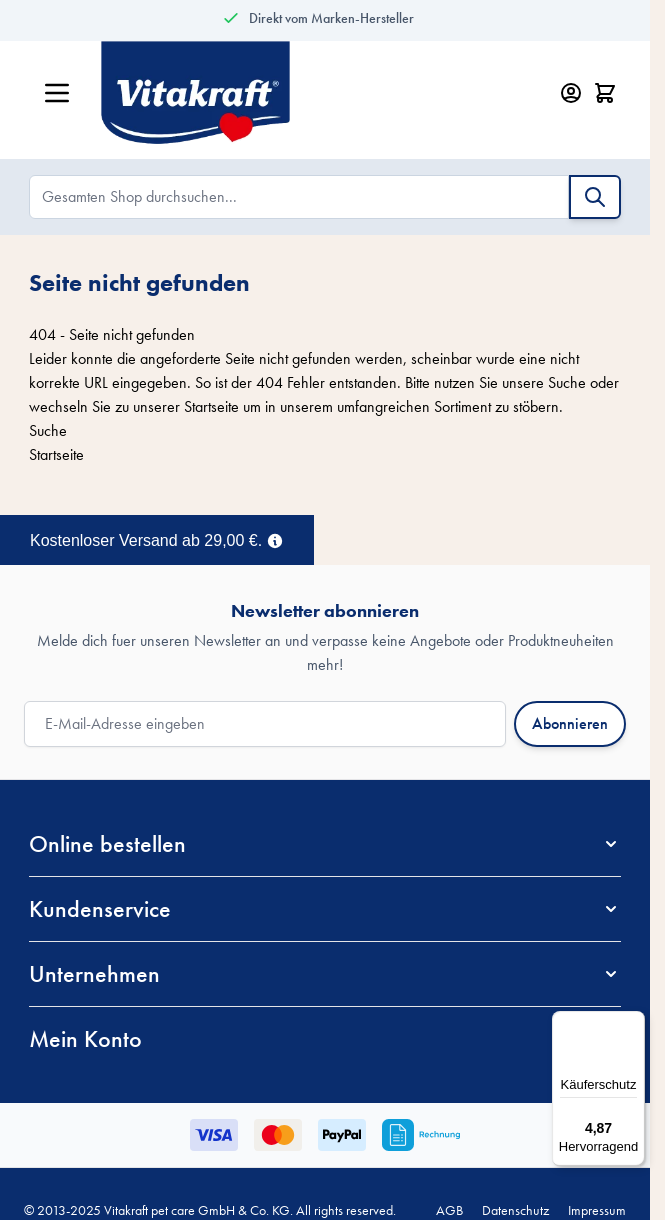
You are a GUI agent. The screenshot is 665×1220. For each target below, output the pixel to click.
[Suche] (595, 197)
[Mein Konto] (571, 93)
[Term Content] (275, 539)
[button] (325, 844)
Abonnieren (570, 723)
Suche (567, 382)
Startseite (211, 406)
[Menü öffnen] (57, 93)
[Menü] (633, 1023)
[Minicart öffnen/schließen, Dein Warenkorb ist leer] (605, 93)
